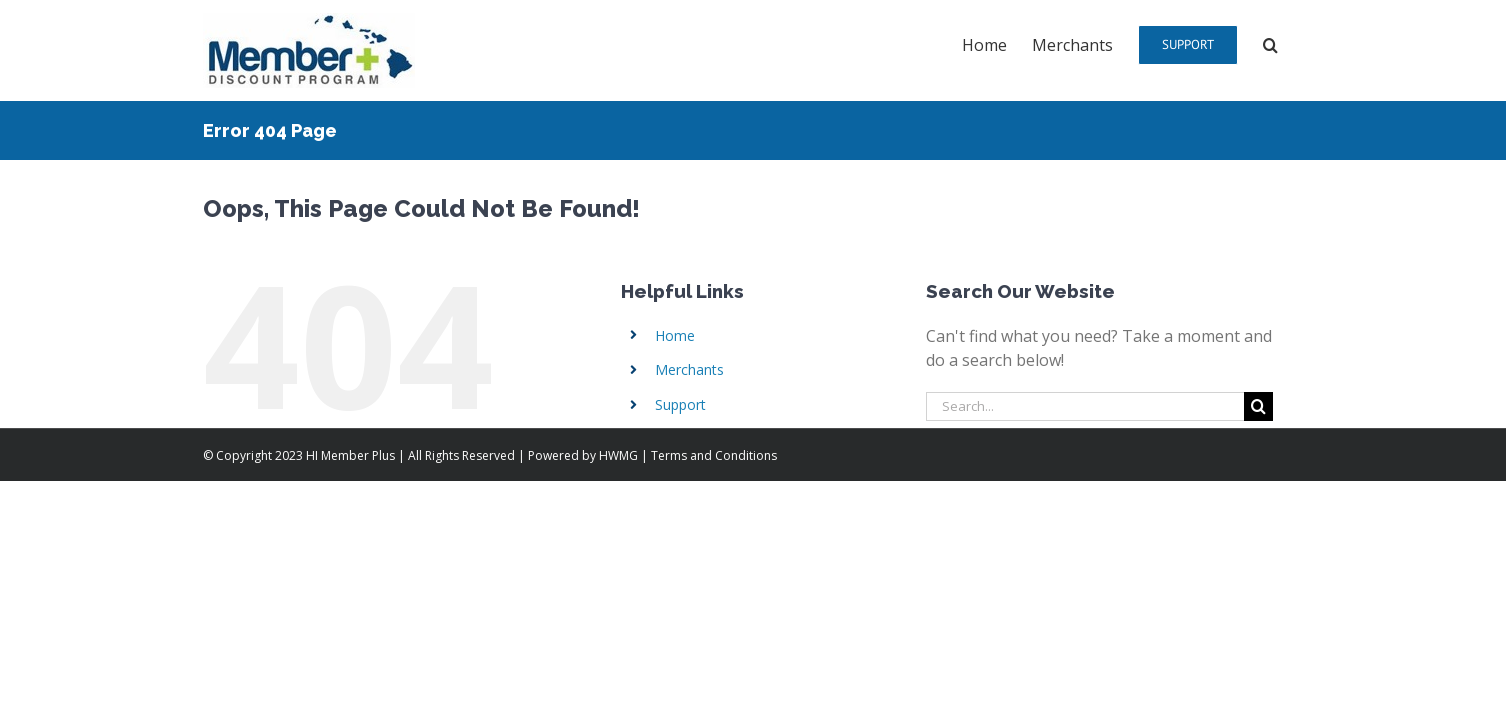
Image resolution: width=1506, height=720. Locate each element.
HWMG (618, 455)
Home (675, 335)
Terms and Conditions (714, 455)
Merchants (689, 369)
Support (680, 404)
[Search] (1258, 406)
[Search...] (1085, 406)
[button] (1295, 43)
